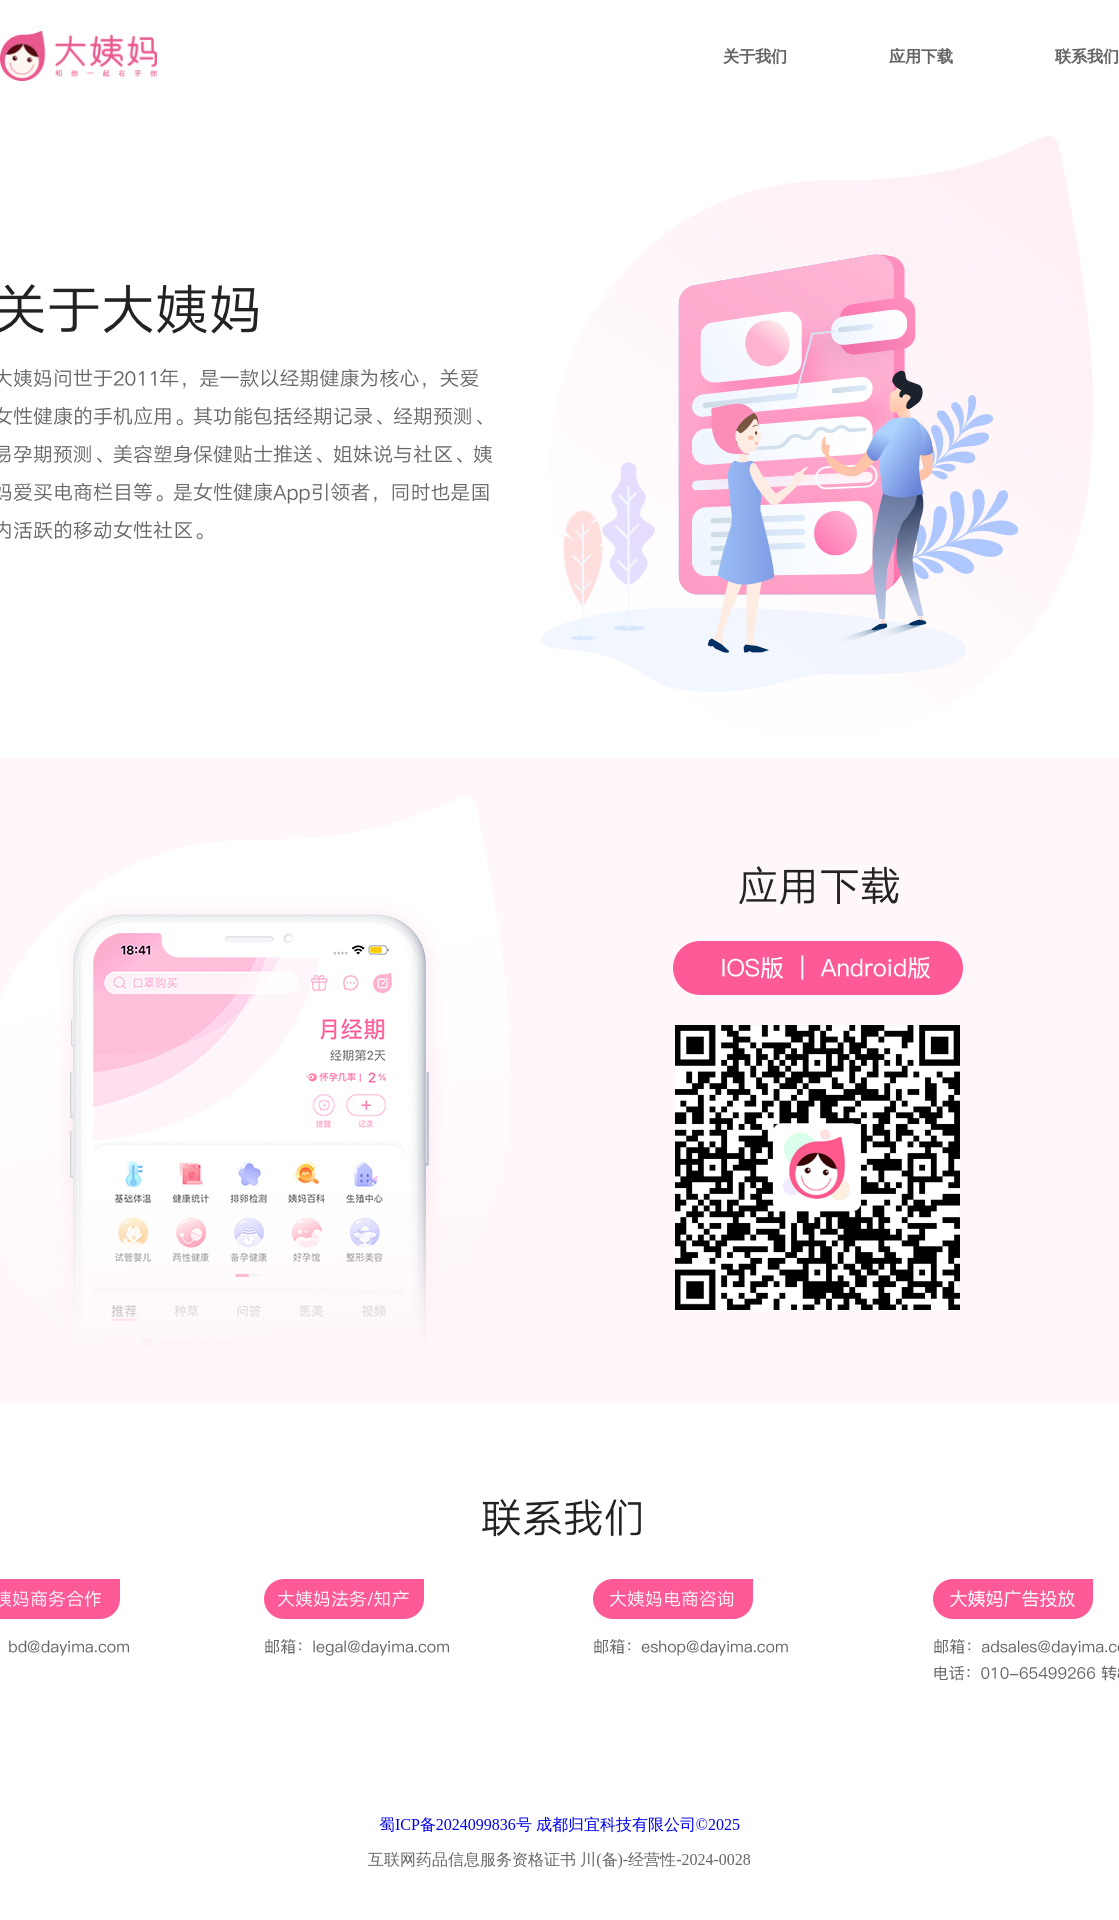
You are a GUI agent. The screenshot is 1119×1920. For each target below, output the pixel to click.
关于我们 (755, 56)
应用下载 (921, 56)
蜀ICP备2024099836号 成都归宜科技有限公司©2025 (559, 1824)
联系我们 (1087, 56)
